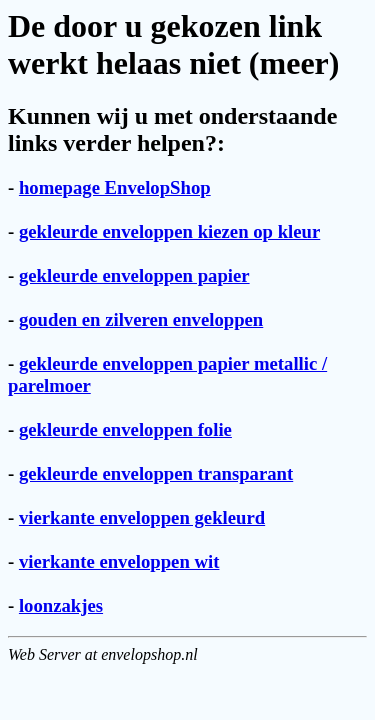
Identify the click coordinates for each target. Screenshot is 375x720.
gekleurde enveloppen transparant (156, 473)
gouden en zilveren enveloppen (141, 319)
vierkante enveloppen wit (119, 561)
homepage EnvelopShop (115, 187)
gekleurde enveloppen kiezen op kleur (169, 231)
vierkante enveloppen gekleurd (142, 517)
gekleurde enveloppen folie (125, 429)
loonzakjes (61, 605)
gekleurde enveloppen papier (134, 275)
